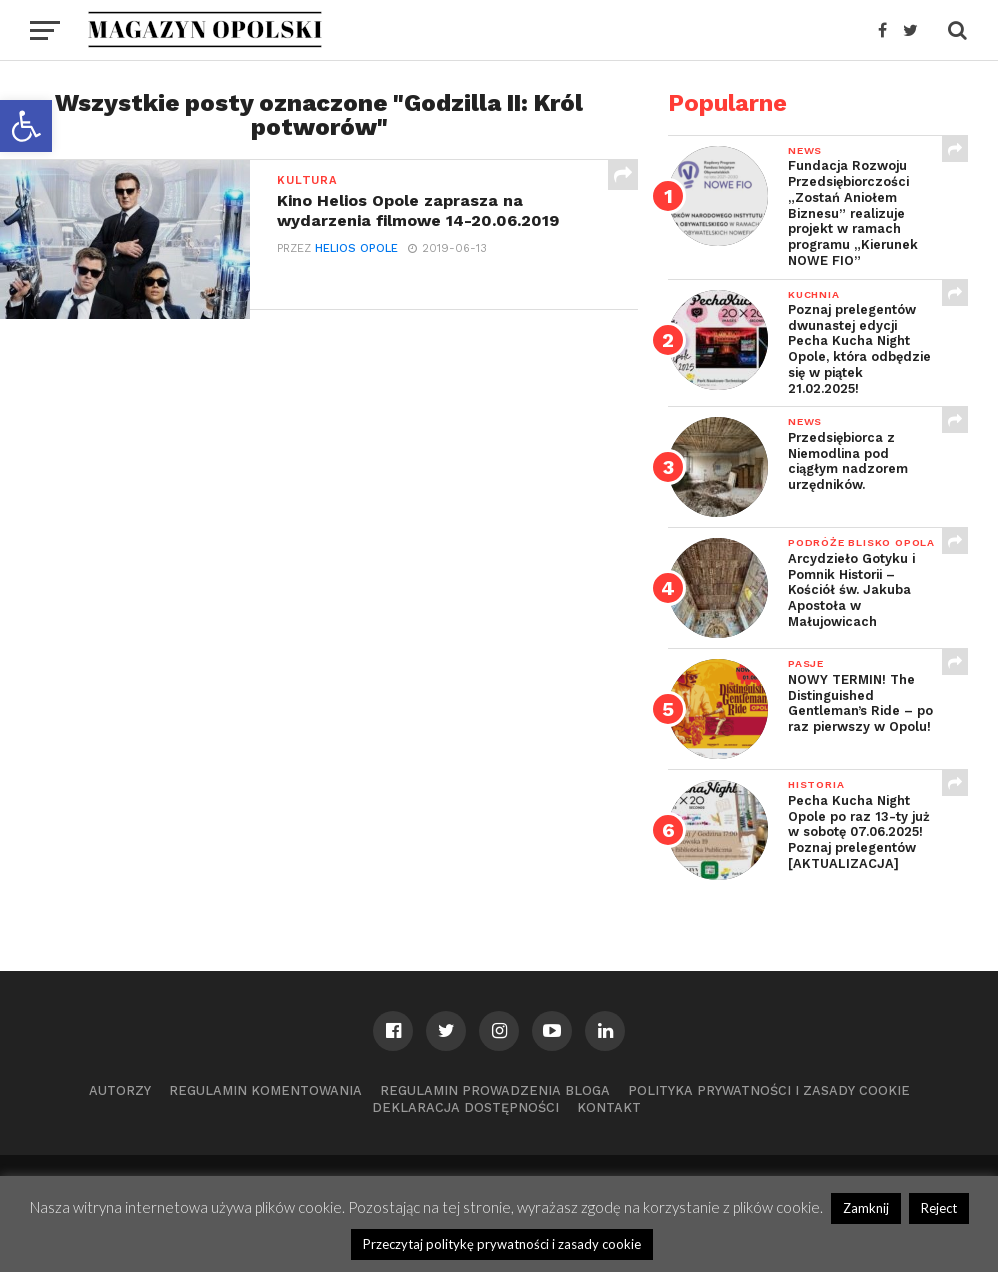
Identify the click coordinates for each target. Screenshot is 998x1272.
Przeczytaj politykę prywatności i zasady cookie (502, 1244)
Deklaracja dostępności (465, 1107)
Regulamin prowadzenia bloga (495, 1090)
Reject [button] (939, 1208)
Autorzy (120, 1090)
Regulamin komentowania (265, 1090)
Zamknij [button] (866, 1208)
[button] (26, 126)
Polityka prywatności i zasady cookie (769, 1090)
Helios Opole (356, 248)
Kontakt (609, 1107)
